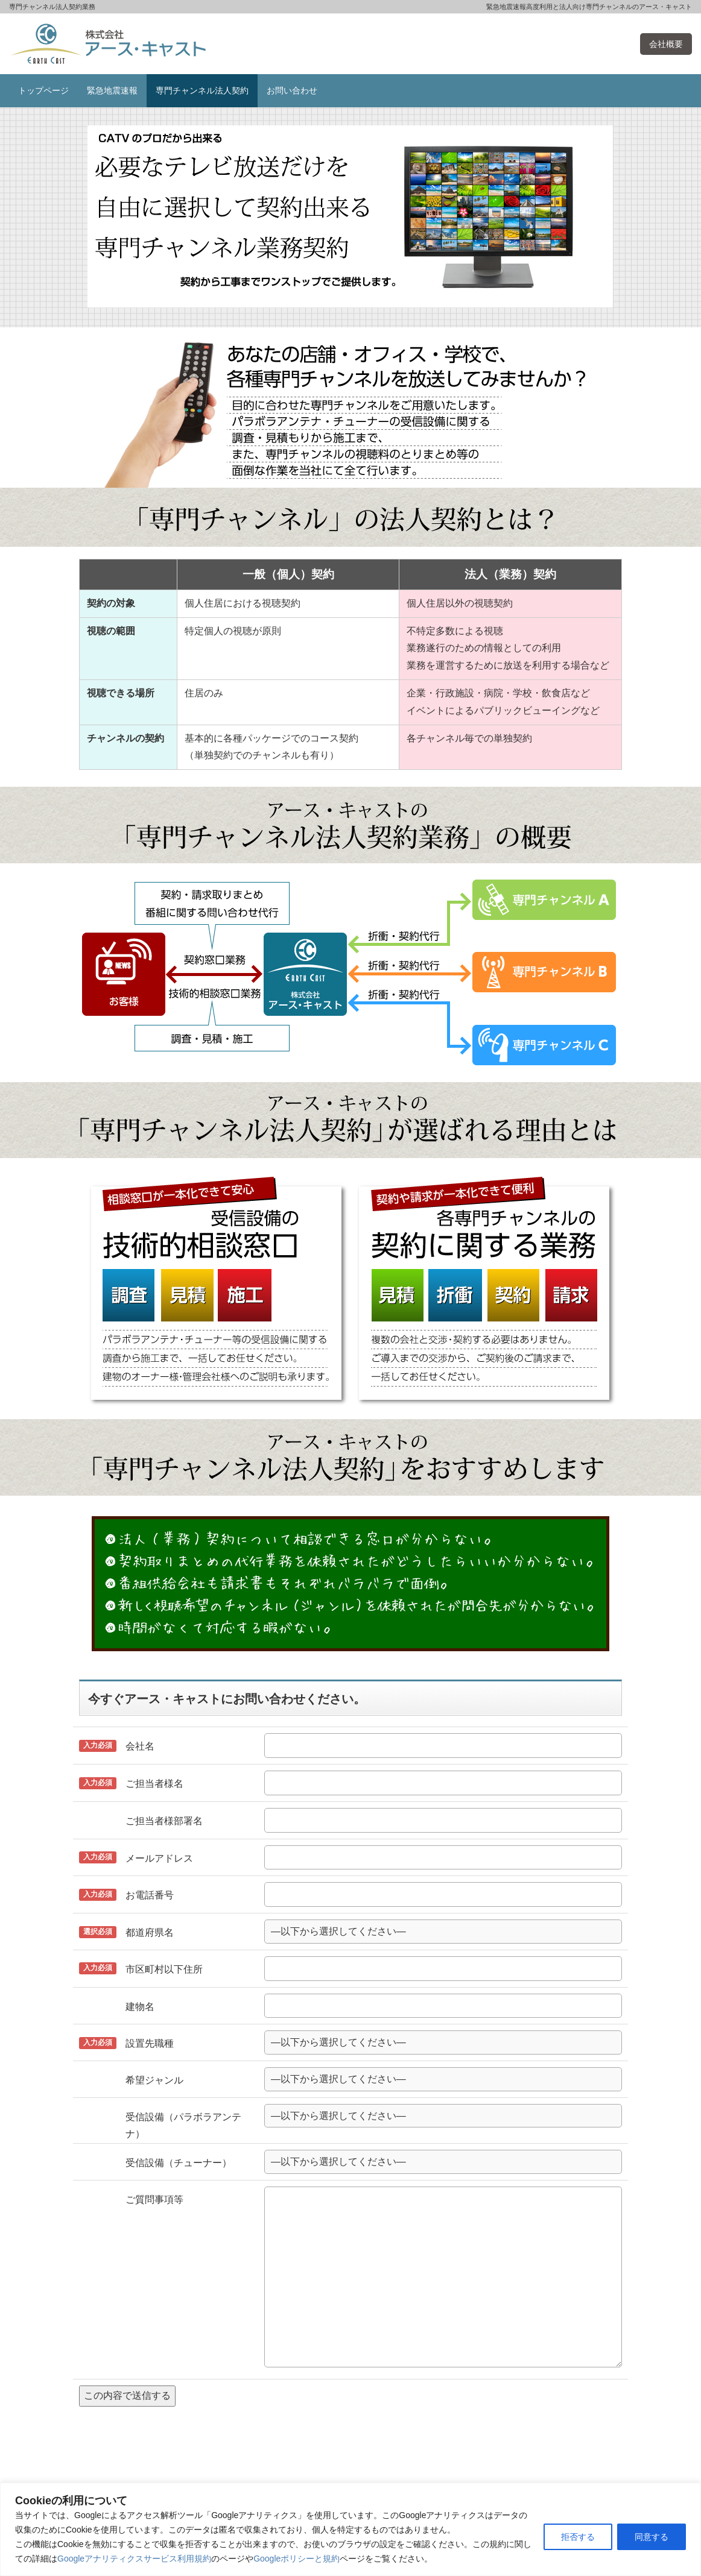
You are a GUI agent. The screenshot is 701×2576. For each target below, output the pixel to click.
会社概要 (666, 44)
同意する (651, 2537)
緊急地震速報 (112, 90)
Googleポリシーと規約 (296, 2558)
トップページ (43, 90)
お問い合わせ (292, 90)
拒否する (578, 2537)
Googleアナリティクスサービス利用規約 (134, 2558)
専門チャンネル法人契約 (202, 90)
